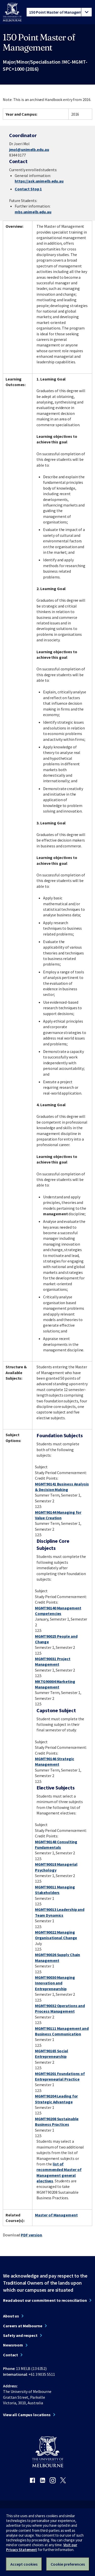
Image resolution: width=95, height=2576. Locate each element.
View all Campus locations (27, 2414)
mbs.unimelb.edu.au (33, 211)
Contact (10, 2354)
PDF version (31, 2234)
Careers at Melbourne (22, 2325)
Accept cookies (23, 2564)
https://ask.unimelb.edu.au (39, 181)
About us (11, 2315)
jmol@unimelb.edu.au (29, 149)
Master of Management (56, 2214)
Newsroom (13, 2344)
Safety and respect (20, 2335)
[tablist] (59, 12)
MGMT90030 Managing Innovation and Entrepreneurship (55, 1983)
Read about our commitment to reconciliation (45, 2300)
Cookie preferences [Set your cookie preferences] (68, 2564)
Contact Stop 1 (28, 188)
